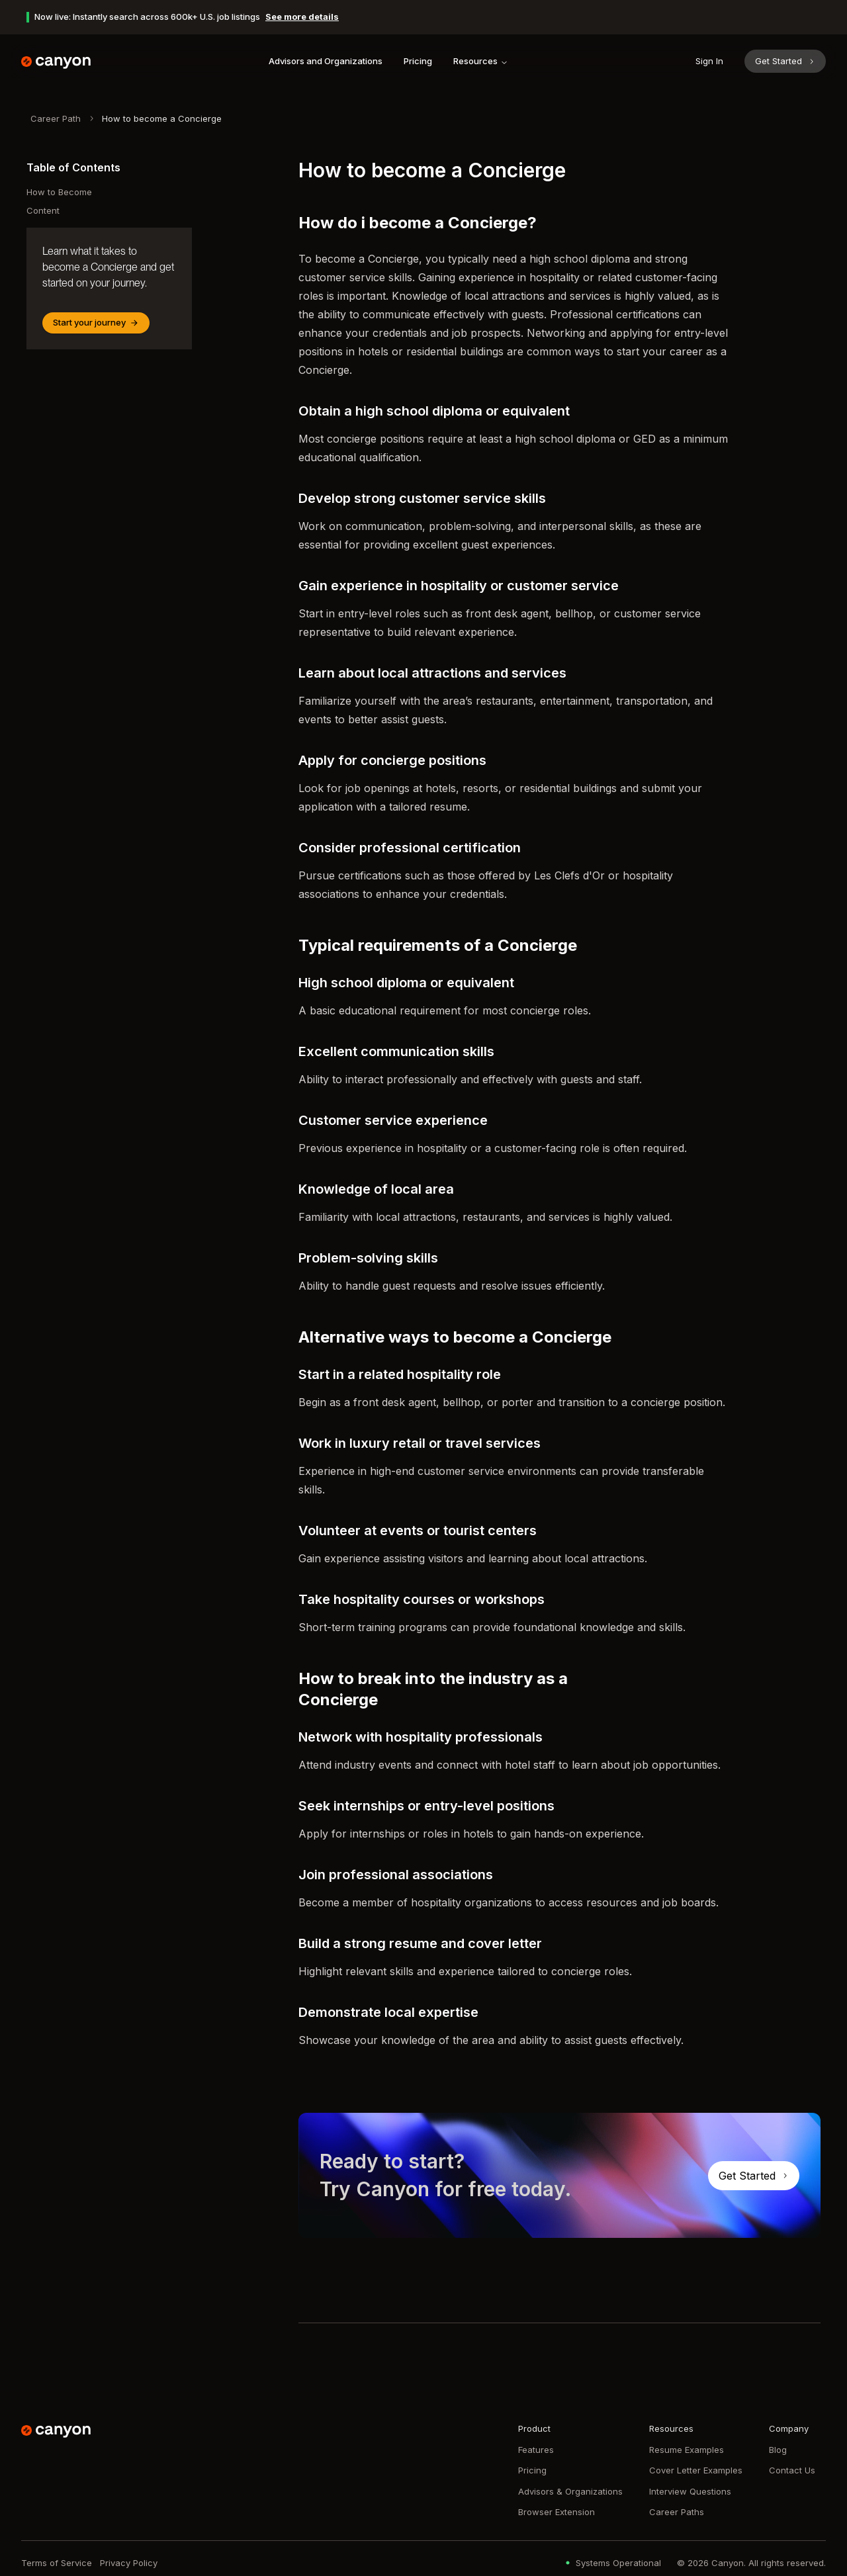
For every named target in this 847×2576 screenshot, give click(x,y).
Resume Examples (686, 2449)
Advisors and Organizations (325, 61)
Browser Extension (556, 2512)
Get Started (785, 61)
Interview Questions (690, 2491)
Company (789, 2428)
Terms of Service (56, 2562)
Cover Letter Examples (695, 2470)
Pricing (418, 61)
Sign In (709, 61)
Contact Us (792, 2470)
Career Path (55, 118)
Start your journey (96, 322)
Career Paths (676, 2512)
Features (536, 2449)
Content (43, 210)
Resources (480, 61)
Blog (778, 2449)
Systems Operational (611, 2563)
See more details (302, 16)
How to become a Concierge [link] (162, 118)
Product (534, 2428)
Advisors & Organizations (570, 2491)
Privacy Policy (128, 2562)
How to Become (59, 192)
